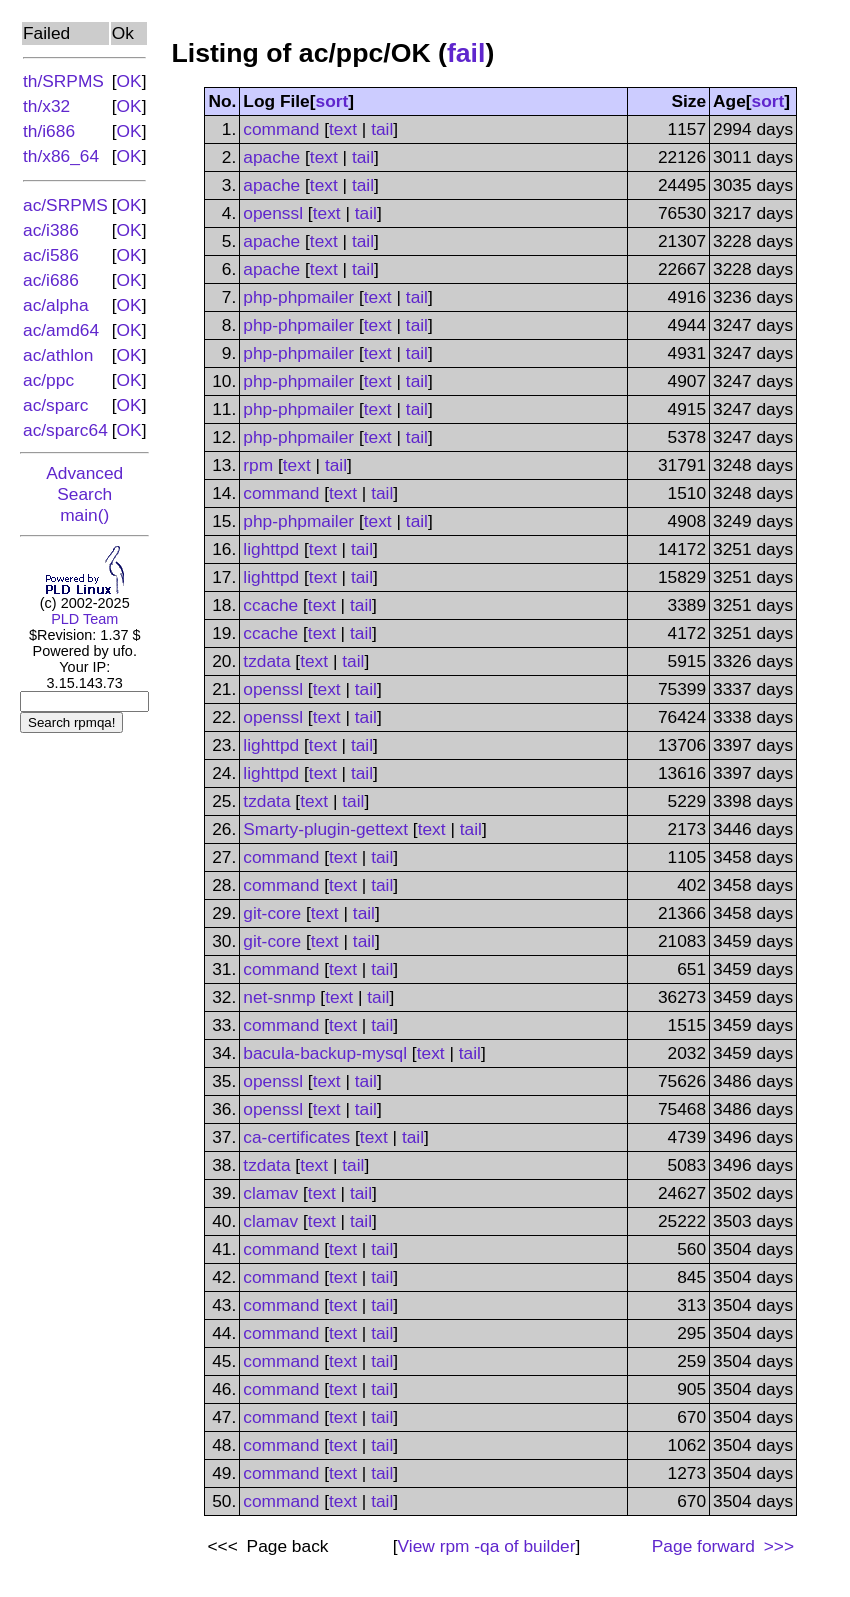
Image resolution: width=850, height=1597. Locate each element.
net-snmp (279, 997)
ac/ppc (48, 380)
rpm (258, 465)
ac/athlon (58, 355)
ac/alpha (56, 305)
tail (382, 129)
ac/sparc (56, 405)
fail (466, 53)
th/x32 (46, 106)
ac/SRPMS (65, 205)
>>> (776, 1546)
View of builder (487, 1546)
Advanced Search (84, 483)
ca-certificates (296, 1137)
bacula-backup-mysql (325, 1053)
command (281, 129)
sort (332, 101)
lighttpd (271, 549)
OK (129, 81)
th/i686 (49, 131)
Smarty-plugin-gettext (325, 829)
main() (84, 515)
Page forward (703, 1546)
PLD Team (84, 619)
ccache (270, 605)
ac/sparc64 (65, 430)
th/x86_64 (61, 156)
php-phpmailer (298, 297)
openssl (273, 213)
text (343, 129)
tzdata (266, 661)
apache (271, 157)
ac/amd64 (61, 330)
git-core (272, 913)
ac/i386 (51, 230)
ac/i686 (51, 280)
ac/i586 (51, 255)
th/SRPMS (63, 81)
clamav (270, 1193)
